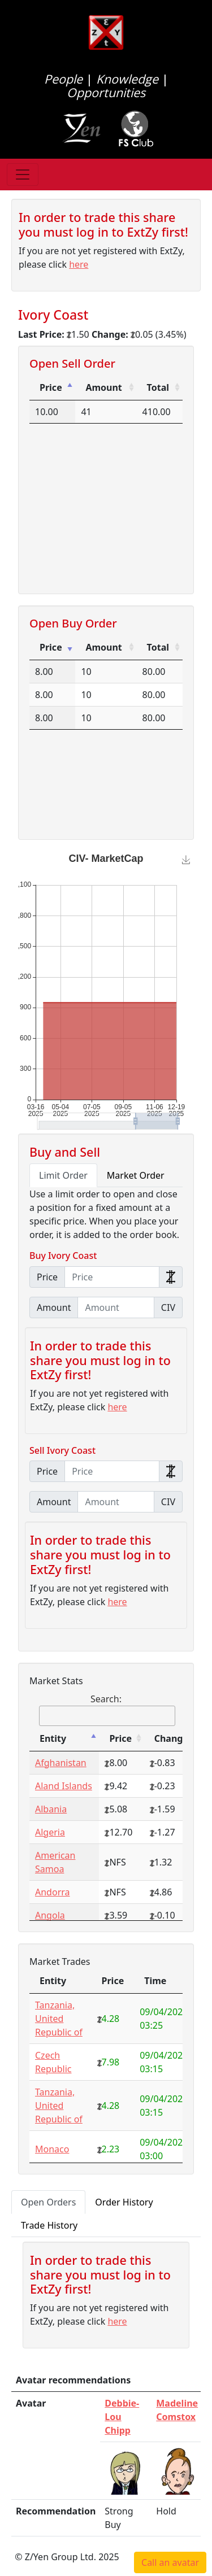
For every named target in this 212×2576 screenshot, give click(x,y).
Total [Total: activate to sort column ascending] (158, 387)
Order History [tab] (124, 2202)
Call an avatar (170, 2562)
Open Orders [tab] (48, 2202)
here (78, 264)
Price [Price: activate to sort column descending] (51, 387)
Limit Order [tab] (63, 1175)
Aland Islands (63, 1786)
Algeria (50, 1832)
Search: (107, 1709)
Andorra (52, 1892)
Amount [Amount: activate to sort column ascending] (103, 387)
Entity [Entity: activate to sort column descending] (53, 1738)
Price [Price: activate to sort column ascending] (51, 647)
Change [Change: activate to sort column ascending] (171, 1738)
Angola (50, 1915)
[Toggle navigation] (22, 174)
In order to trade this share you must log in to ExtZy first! (103, 224)
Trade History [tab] (49, 2225)
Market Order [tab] (136, 1175)
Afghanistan (60, 1762)
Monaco (52, 2149)
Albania (51, 1809)
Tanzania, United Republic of (59, 2018)
